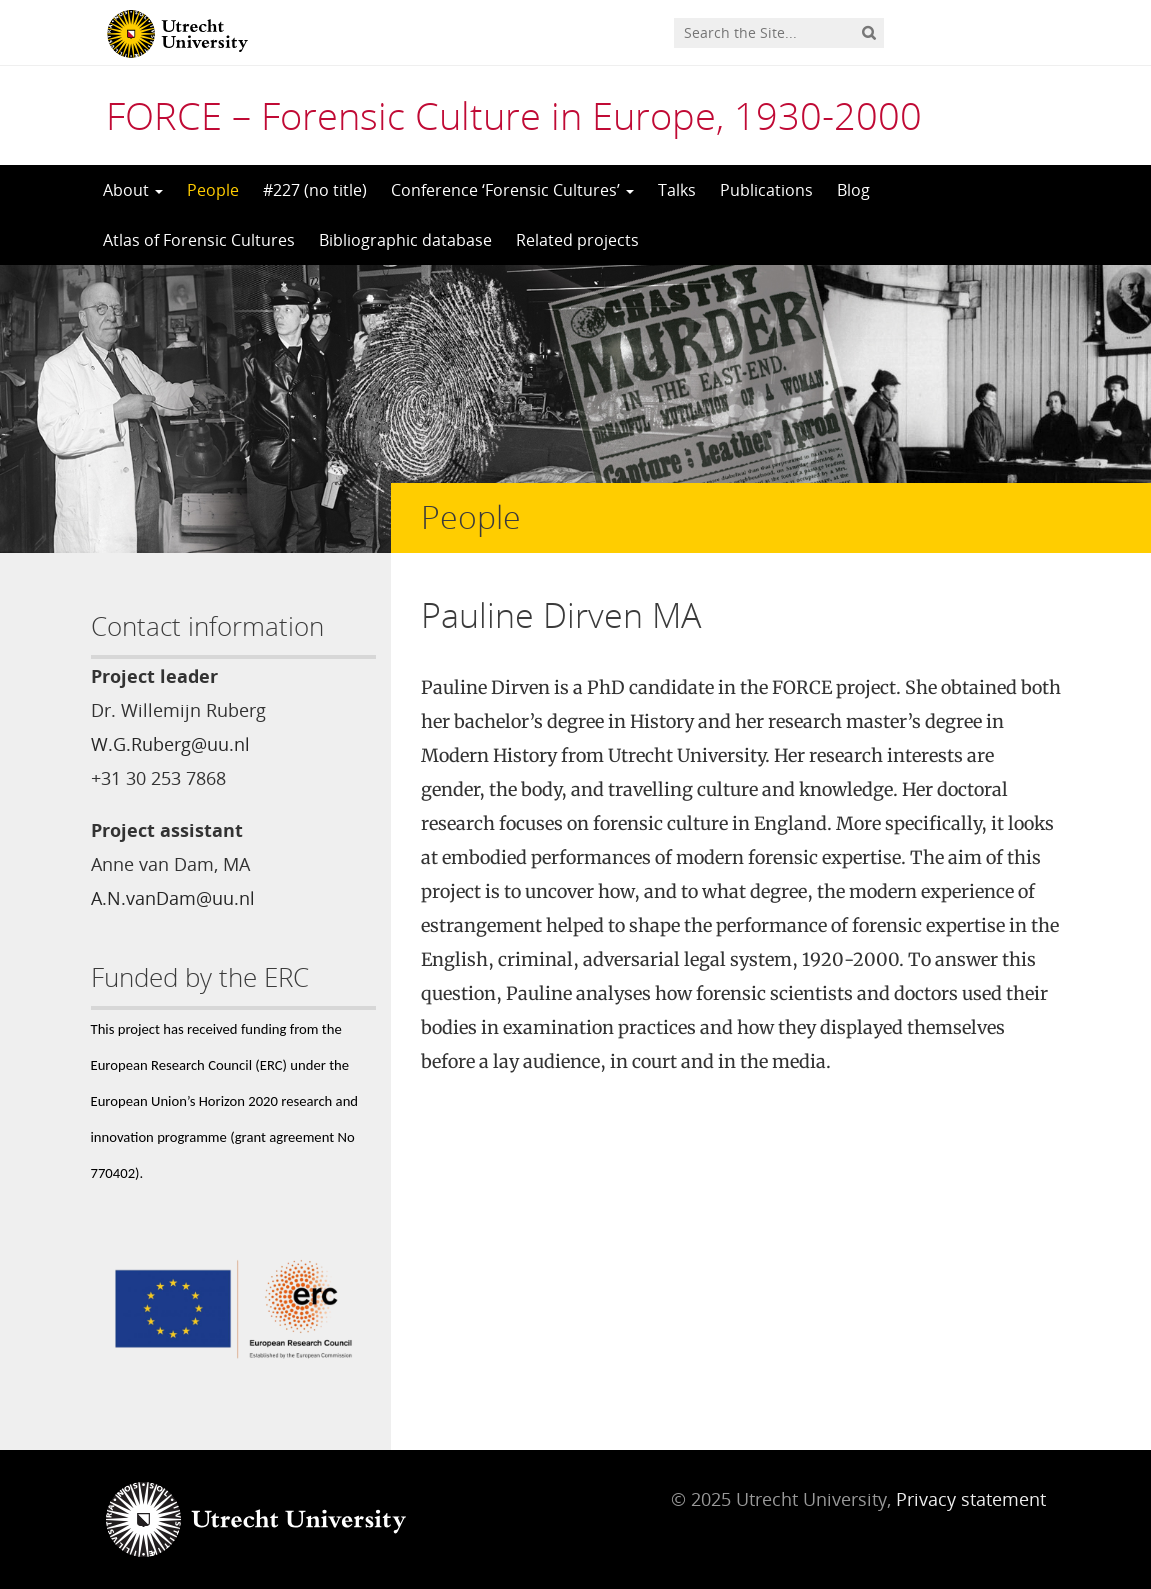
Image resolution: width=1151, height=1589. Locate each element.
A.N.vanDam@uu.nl (173, 898)
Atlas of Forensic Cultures (199, 240)
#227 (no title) (315, 190)
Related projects (577, 240)
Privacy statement (971, 1499)
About (133, 190)
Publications (766, 190)
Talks (677, 190)
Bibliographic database (405, 240)
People (213, 190)
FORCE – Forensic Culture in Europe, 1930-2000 (514, 115)
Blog (853, 190)
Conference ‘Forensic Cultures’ (512, 190)
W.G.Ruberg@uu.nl (170, 744)
